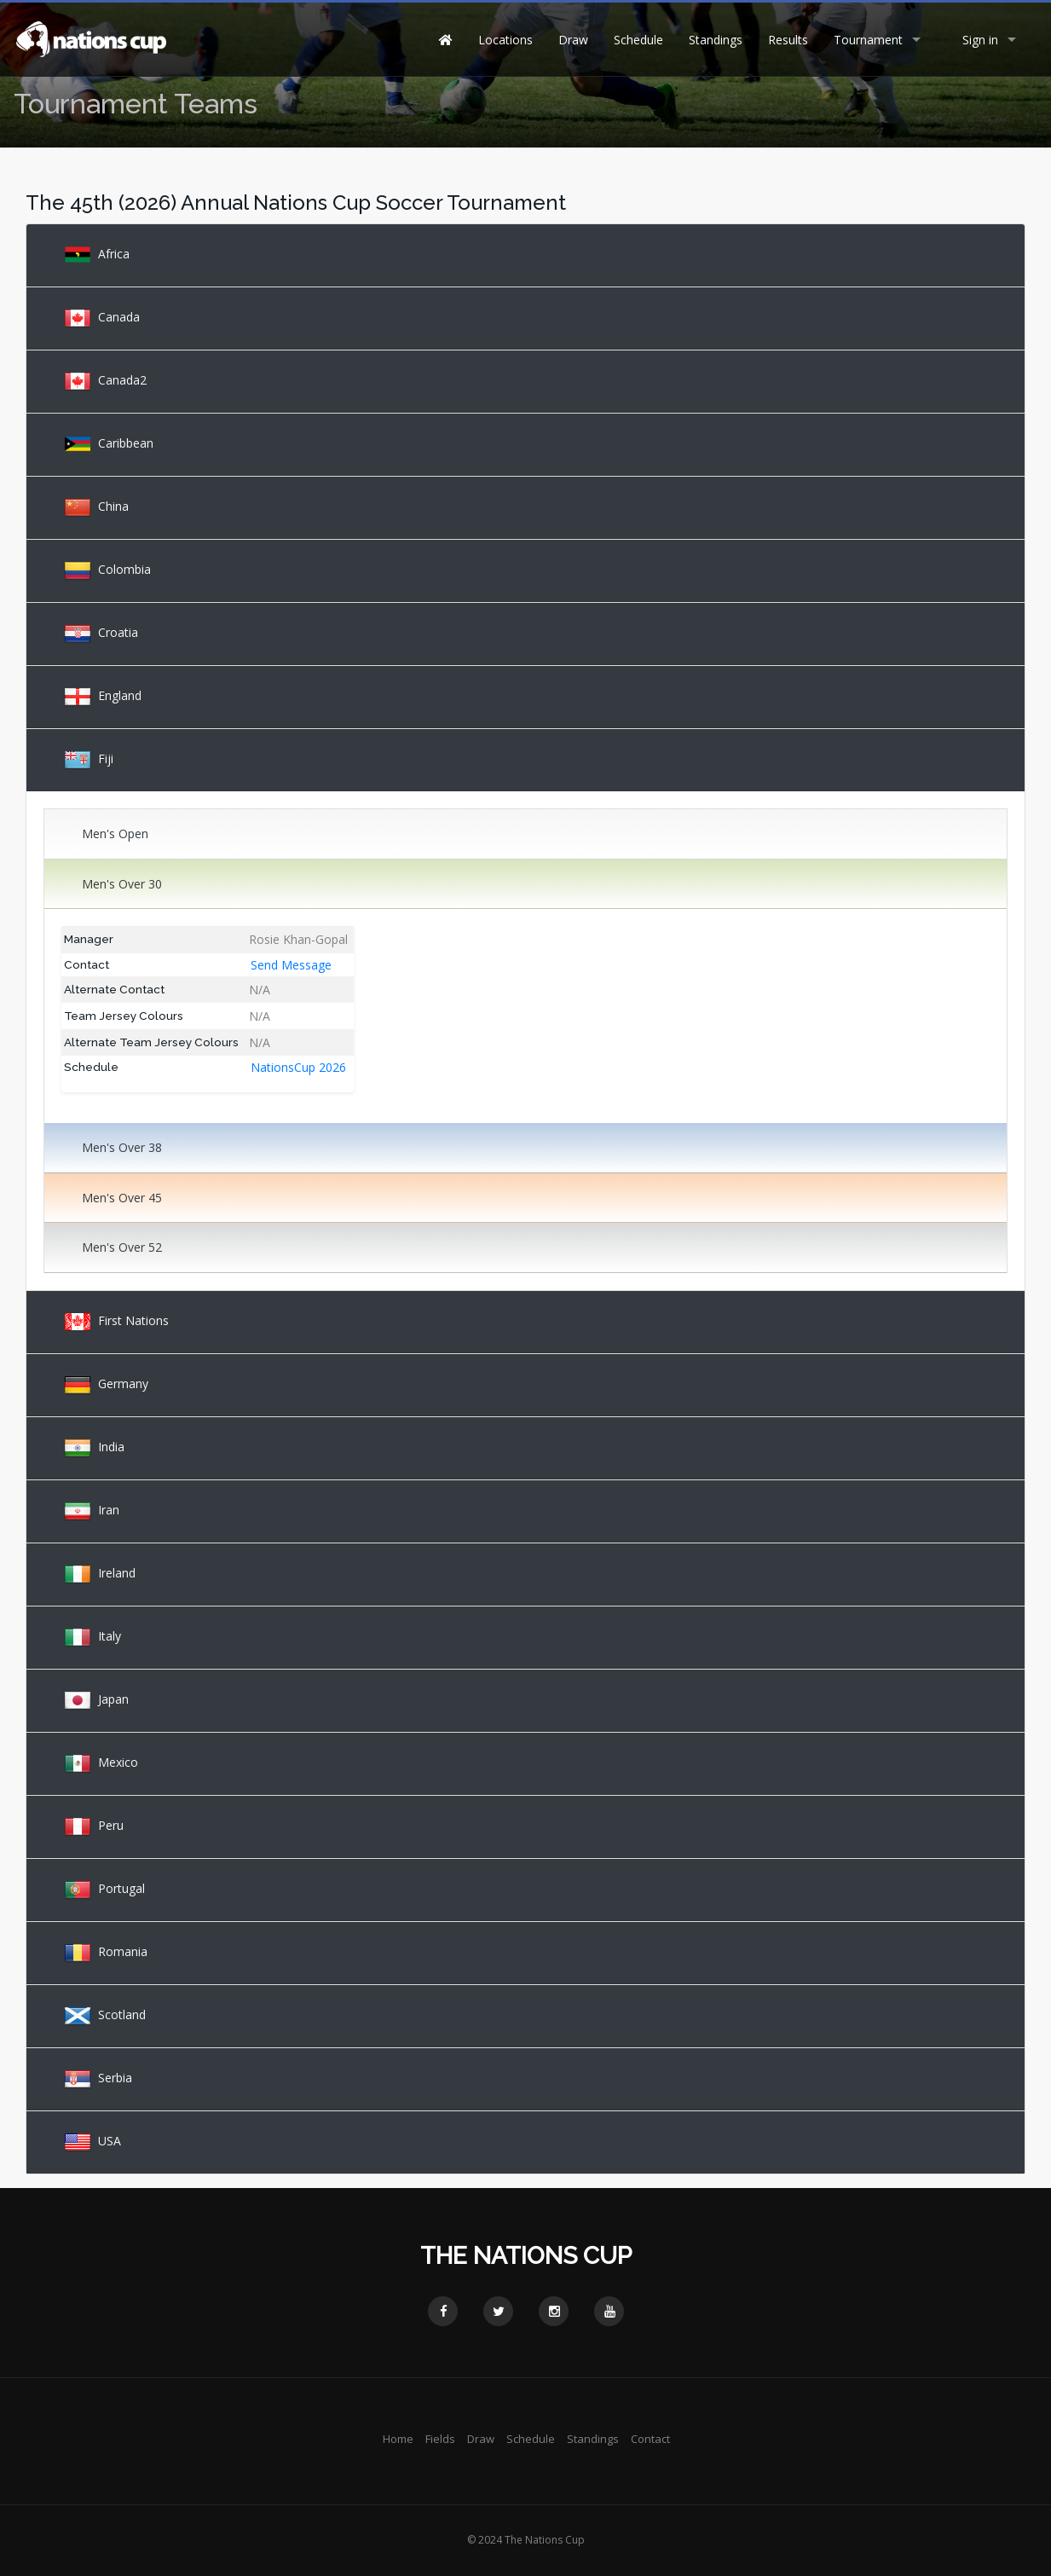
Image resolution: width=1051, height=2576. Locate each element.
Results (788, 40)
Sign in (980, 40)
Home (398, 2438)
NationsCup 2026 (298, 1067)
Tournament (868, 40)
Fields (440, 2438)
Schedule (638, 40)
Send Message (291, 965)
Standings (715, 40)
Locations (505, 40)
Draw (573, 40)
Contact (650, 2438)
